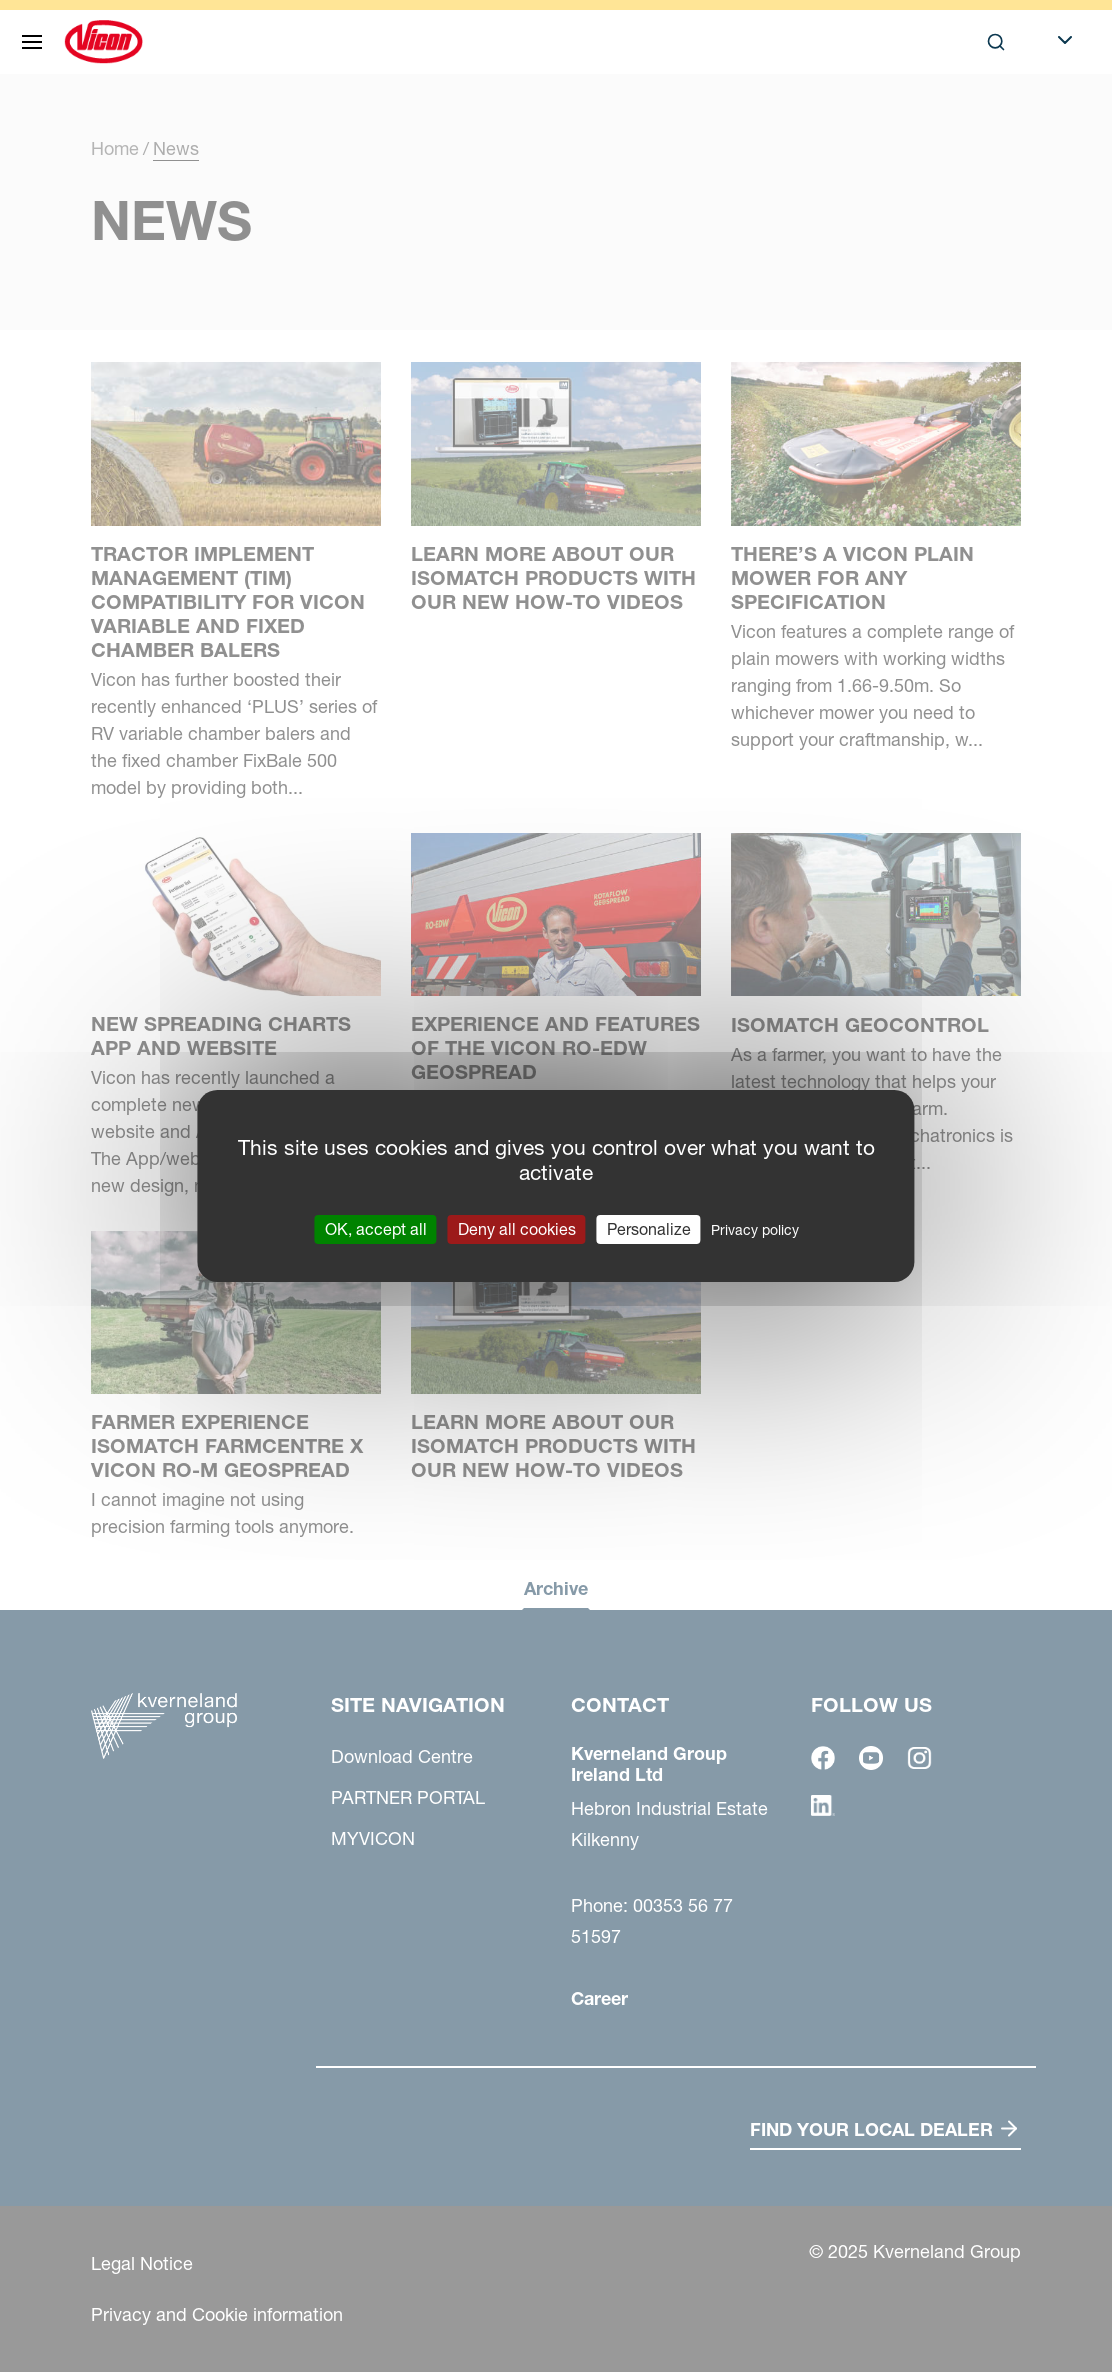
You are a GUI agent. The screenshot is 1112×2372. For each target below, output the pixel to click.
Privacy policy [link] (755, 1230)
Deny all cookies (517, 1229)
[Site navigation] (32, 42)
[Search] (996, 42)
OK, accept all (376, 1229)
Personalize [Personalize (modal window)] (649, 1229)
